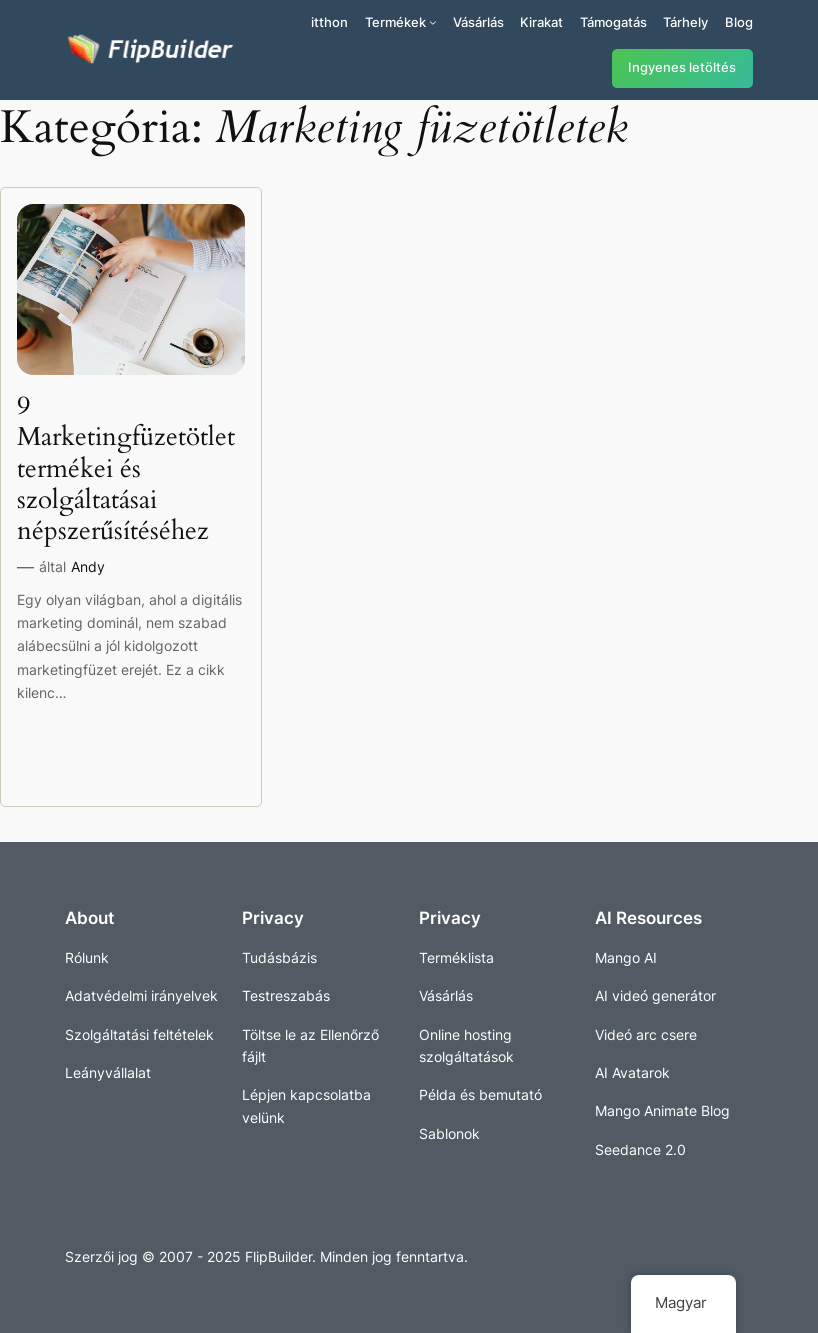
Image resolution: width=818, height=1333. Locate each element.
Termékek (395, 22)
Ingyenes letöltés (682, 67)
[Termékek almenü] (433, 22)
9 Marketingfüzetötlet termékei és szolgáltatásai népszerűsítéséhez (126, 468)
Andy (88, 566)
